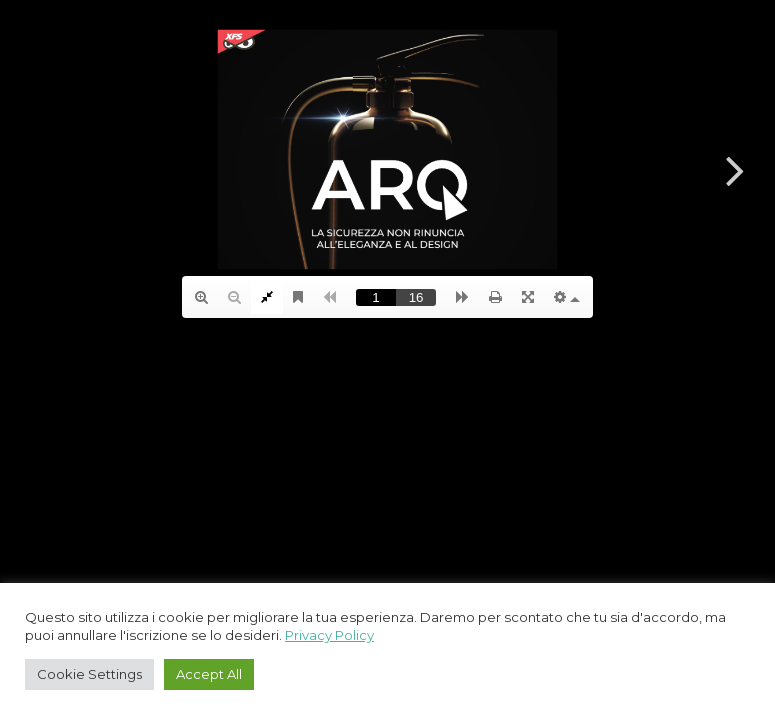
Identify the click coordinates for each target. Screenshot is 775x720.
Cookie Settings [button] (89, 674)
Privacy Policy (329, 635)
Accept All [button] (209, 674)
